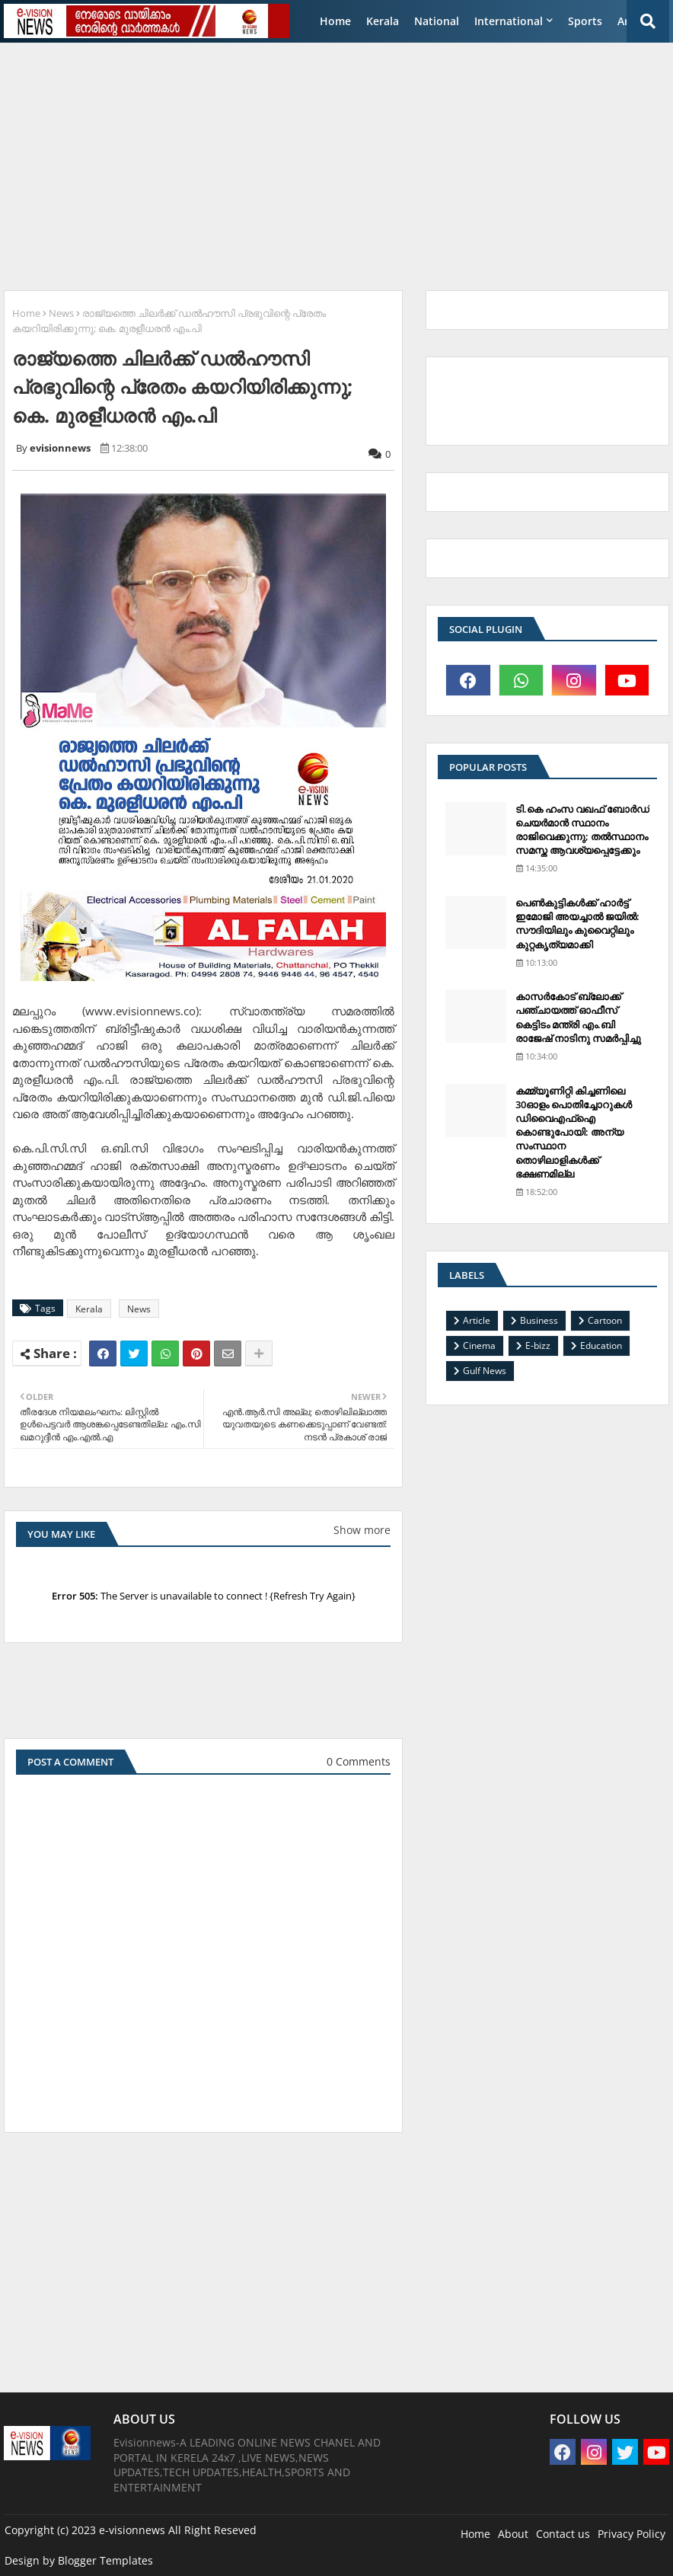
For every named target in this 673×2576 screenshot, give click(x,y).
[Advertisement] (338, 160)
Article (476, 1320)
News (61, 313)
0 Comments (359, 1761)
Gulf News (484, 1370)
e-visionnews (132, 2530)
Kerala (382, 21)
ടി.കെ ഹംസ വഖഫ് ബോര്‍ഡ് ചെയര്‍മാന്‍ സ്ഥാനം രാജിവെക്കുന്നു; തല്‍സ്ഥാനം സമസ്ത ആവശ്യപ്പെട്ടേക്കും (582, 830)
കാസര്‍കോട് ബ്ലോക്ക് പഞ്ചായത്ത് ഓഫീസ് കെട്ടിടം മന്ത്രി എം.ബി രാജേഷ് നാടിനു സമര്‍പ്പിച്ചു (578, 1017)
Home (335, 21)
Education (601, 1345)
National (436, 21)
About (513, 2533)
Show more (362, 1530)
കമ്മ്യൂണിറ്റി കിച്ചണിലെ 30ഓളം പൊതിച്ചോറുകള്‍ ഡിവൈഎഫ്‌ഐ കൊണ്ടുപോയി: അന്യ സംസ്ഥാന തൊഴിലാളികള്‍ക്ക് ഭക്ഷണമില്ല (573, 1132)
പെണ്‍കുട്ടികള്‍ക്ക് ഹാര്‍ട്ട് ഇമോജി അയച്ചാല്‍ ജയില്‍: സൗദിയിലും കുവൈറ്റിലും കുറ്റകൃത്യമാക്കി (577, 923)
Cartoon (605, 1320)
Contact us (563, 2533)
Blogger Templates (105, 2560)
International (508, 21)
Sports (585, 21)
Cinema (479, 1345)
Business (539, 1320)
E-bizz (537, 1345)
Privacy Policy (631, 2533)
